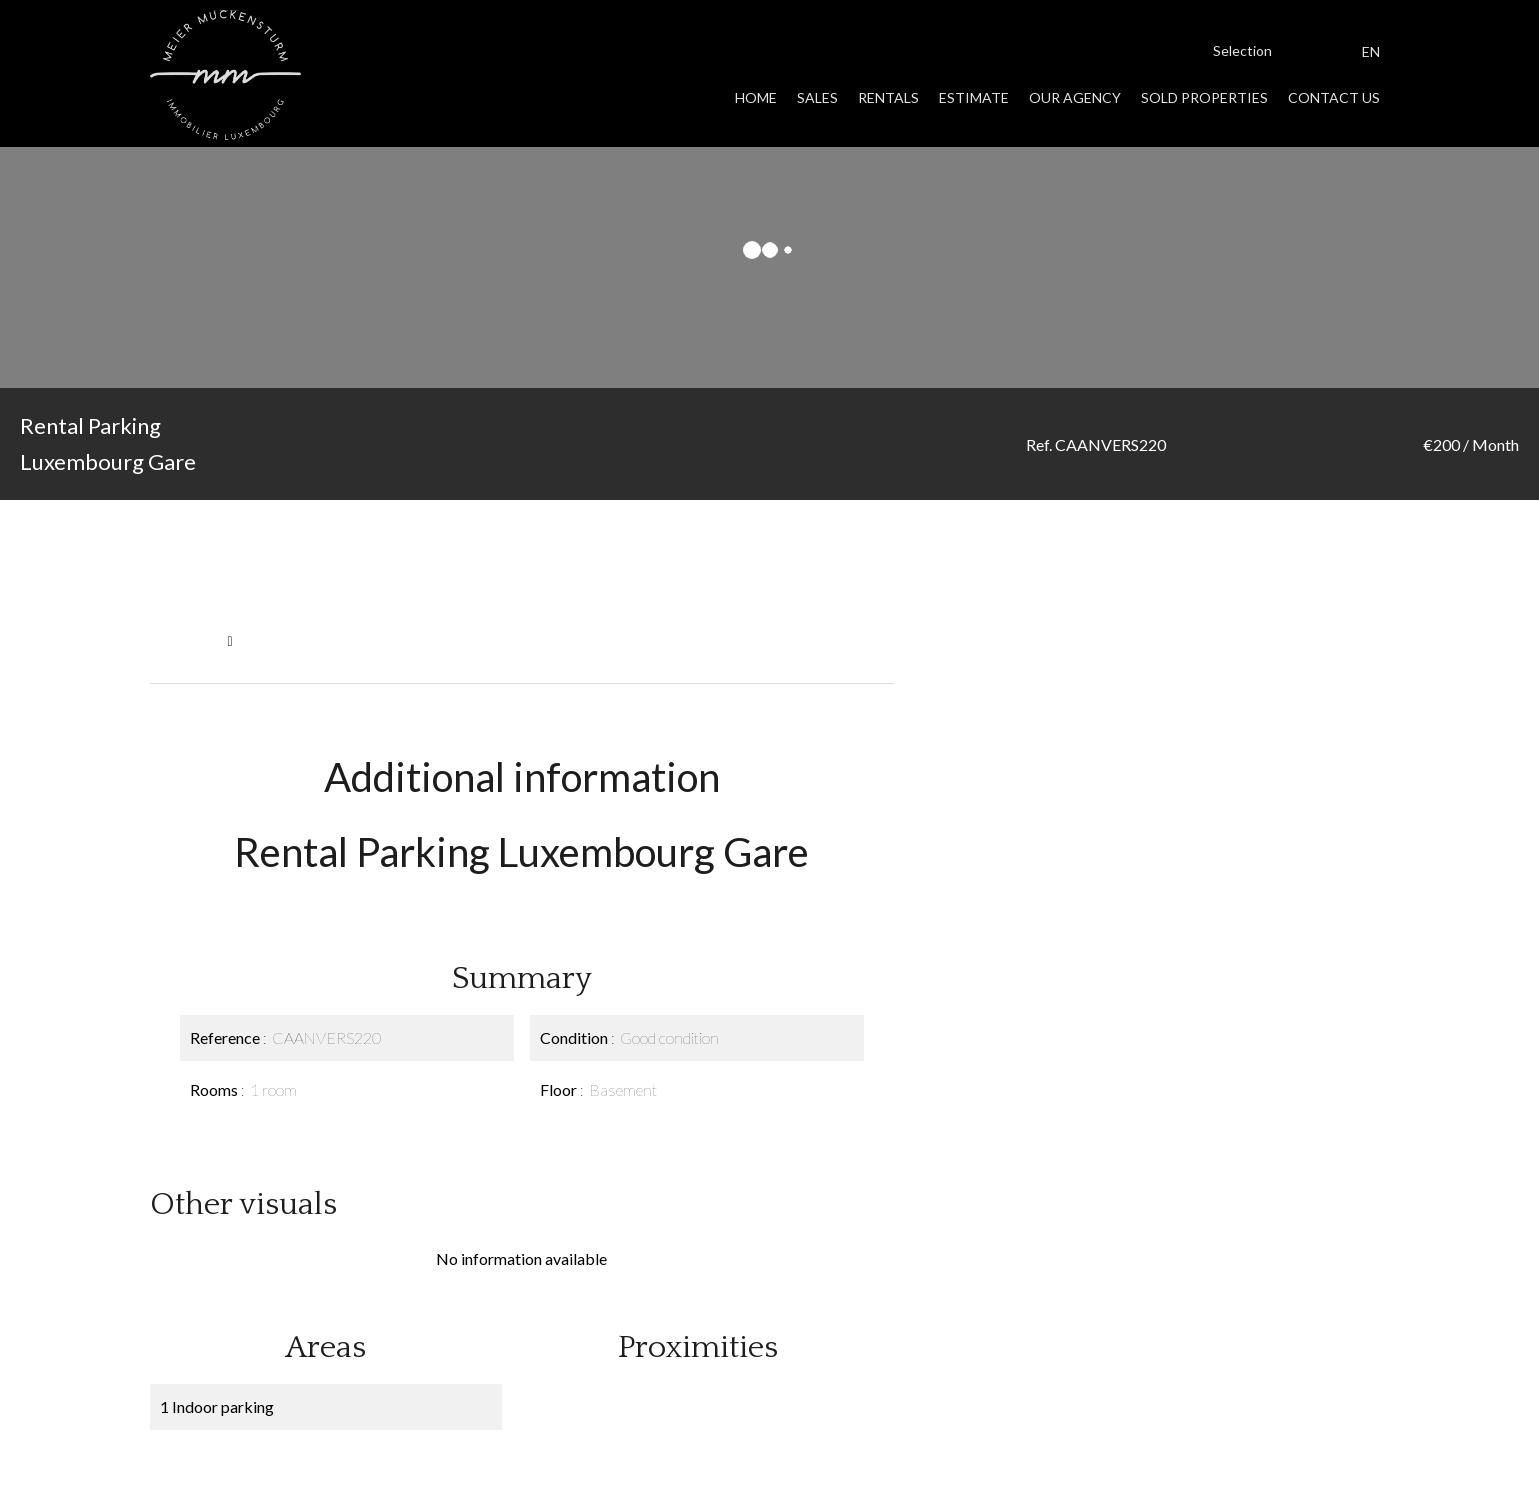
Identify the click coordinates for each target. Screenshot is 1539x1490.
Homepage (184, 640)
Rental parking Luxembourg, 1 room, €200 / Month (401, 640)
